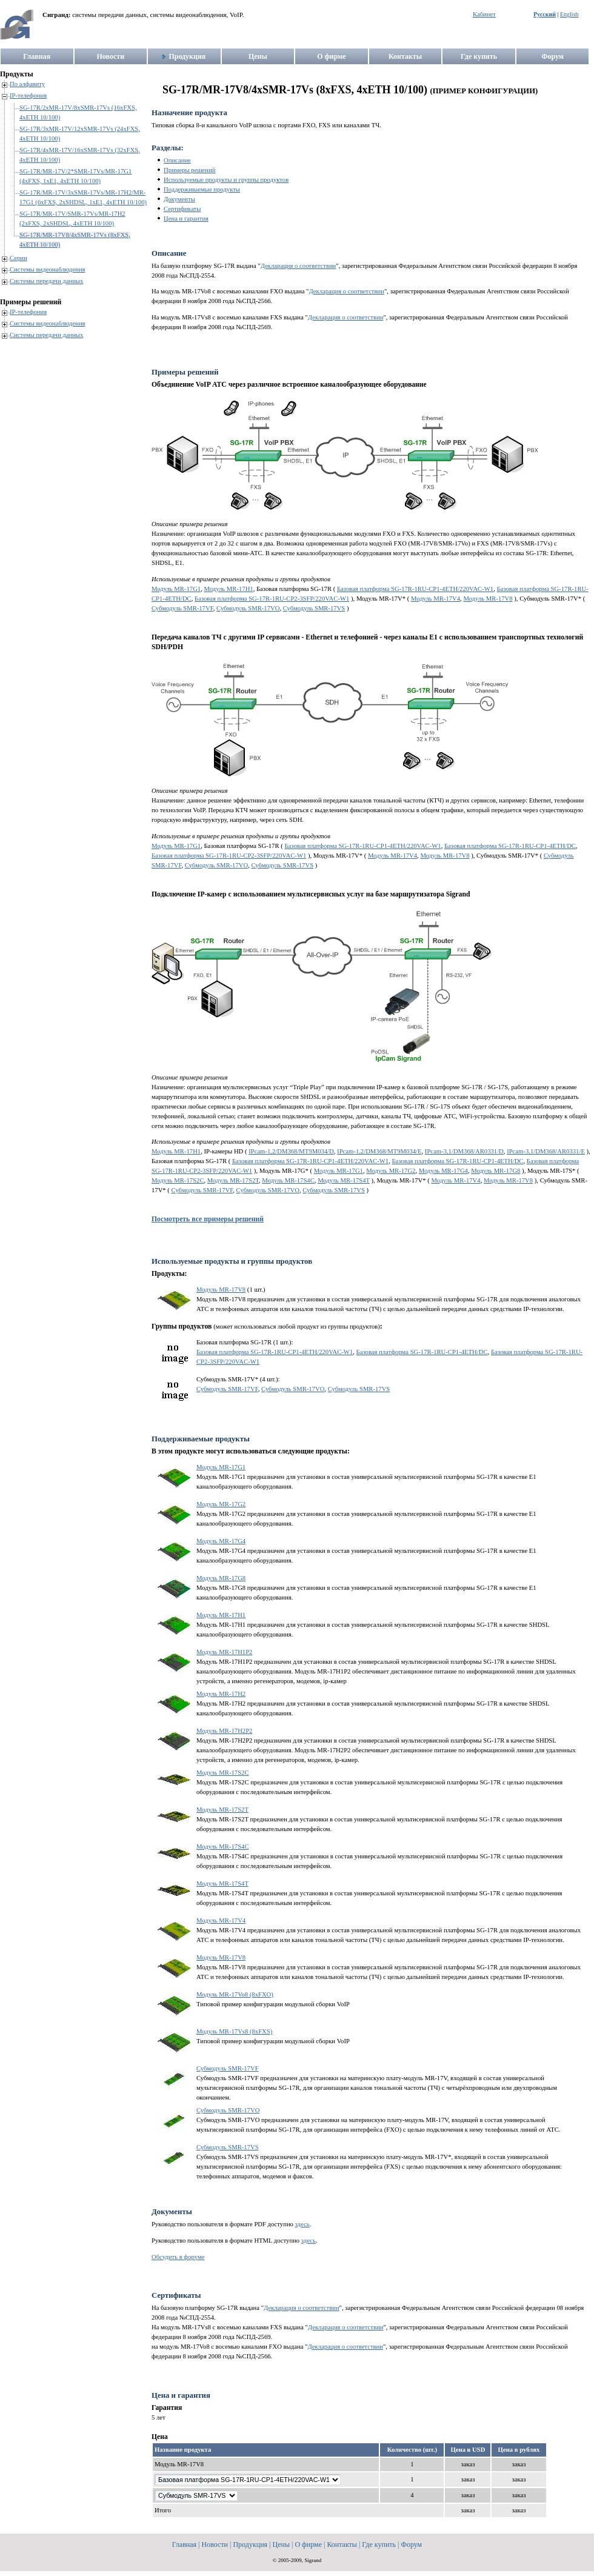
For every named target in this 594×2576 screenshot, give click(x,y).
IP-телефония (28, 95)
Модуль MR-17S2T (233, 1180)
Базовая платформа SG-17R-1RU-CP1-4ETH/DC (510, 846)
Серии (18, 258)
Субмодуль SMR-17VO (247, 608)
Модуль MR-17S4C (288, 1180)
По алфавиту (27, 84)
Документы (179, 199)
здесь (302, 2224)
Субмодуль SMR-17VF (182, 608)
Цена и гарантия (186, 218)
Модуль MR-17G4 (443, 1170)
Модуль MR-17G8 (495, 1170)
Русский (544, 14)
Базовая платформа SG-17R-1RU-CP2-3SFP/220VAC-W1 (272, 598)
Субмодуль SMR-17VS (314, 608)
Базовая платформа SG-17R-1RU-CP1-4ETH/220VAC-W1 (415, 589)
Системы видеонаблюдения (47, 269)
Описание (177, 160)
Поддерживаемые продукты (202, 189)
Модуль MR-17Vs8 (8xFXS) (234, 2031)
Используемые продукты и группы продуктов (226, 179)
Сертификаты (182, 208)
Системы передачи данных (46, 281)
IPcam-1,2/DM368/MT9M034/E (379, 1151)
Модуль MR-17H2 (220, 1693)
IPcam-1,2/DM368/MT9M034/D (291, 1151)
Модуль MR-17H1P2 (224, 1652)
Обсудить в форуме (178, 2257)
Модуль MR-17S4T (344, 1180)
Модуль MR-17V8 (487, 598)
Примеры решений (189, 170)
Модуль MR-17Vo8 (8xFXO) (234, 1994)
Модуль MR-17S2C (178, 1180)
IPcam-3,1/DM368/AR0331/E (546, 1151)
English (569, 14)
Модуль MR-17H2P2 (224, 1730)
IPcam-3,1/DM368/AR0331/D (464, 1151)
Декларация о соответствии (298, 265)
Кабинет (484, 14)
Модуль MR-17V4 (435, 598)
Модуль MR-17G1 (176, 589)
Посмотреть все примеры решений (208, 1219)
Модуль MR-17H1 (228, 589)
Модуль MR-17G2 (390, 1170)
